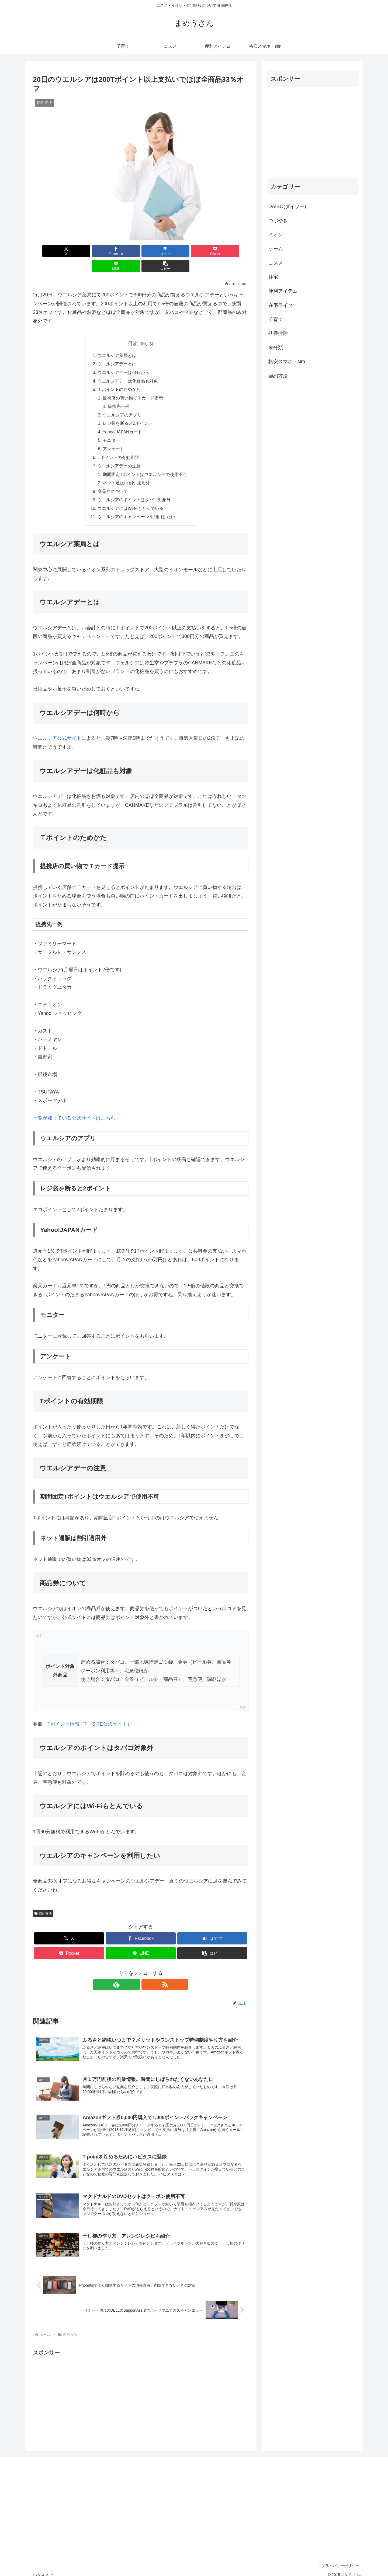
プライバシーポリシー (339, 2559)
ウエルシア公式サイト (57, 728)
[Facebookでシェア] (86, 251)
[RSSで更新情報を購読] (146, 1974)
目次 (133, 328)
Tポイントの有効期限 (118, 445)
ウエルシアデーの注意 (119, 454)
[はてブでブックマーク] (122, 251)
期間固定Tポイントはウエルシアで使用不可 (145, 463)
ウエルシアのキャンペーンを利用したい (136, 506)
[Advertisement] (140, 2388)
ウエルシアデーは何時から (123, 358)
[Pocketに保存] (158, 251)
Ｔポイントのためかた (119, 375)
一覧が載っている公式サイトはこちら (74, 1107)
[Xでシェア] (50, 251)
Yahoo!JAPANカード (123, 419)
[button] (231, 251)
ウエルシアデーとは (117, 349)
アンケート (113, 436)
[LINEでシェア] (195, 251)
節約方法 (43, 1903)
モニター (111, 428)
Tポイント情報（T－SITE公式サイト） (89, 1713)
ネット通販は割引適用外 (126, 471)
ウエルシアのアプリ (122, 401)
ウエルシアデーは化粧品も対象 (128, 367)
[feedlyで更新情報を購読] (134, 1974)
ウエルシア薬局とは (117, 340)
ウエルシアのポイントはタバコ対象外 (134, 489)
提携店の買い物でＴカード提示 (133, 384)
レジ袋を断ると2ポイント (128, 410)
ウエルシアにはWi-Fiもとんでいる (131, 497)
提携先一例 (119, 393)
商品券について (113, 480)
